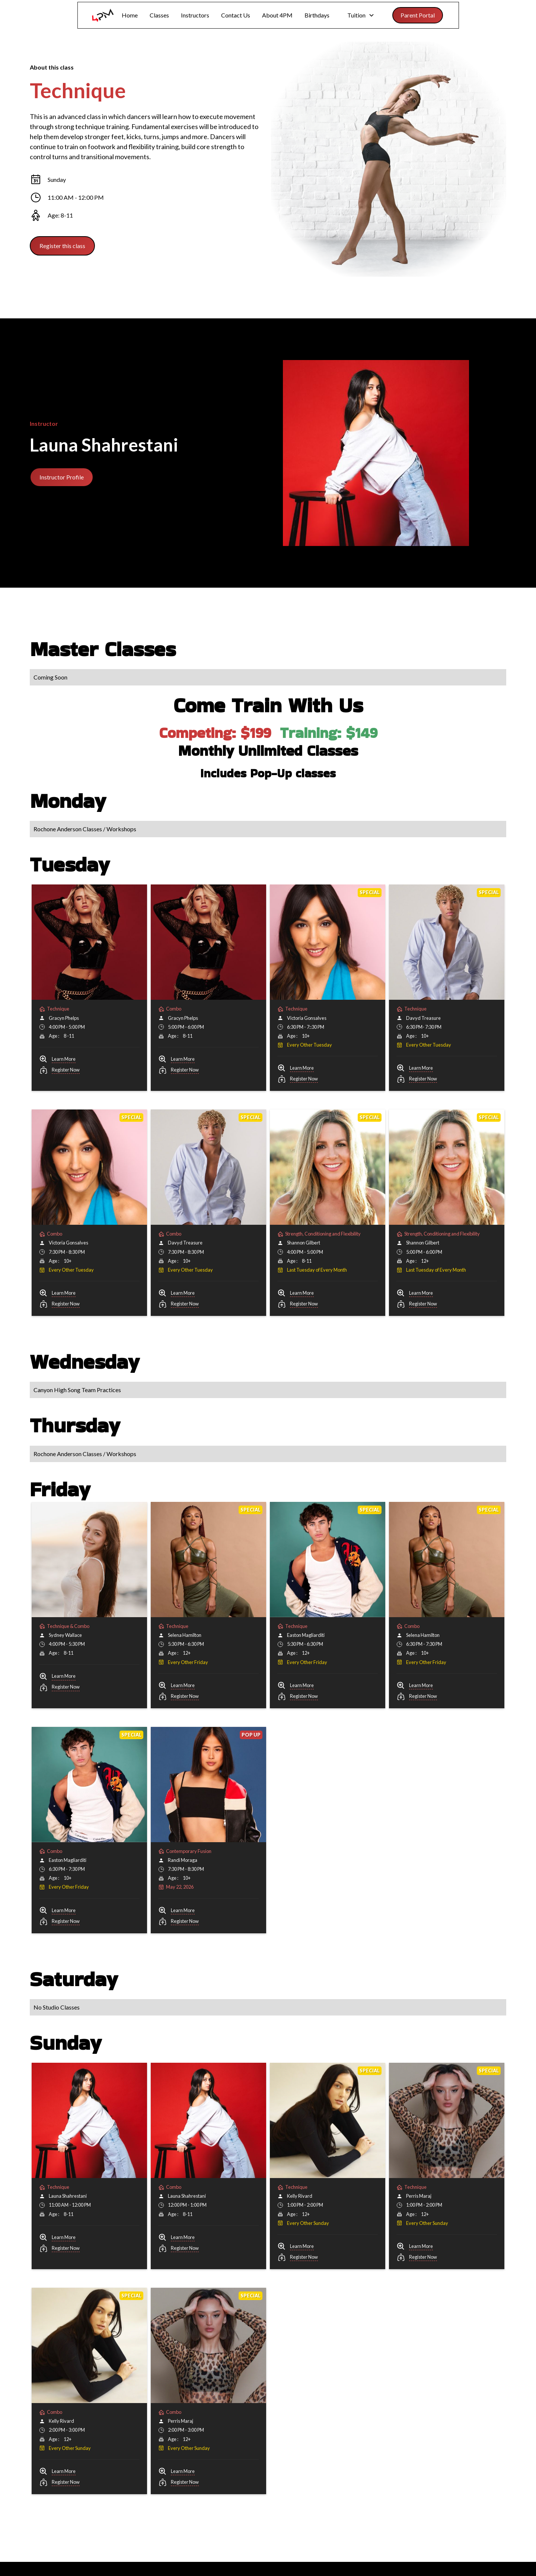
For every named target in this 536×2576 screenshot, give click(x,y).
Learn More (64, 1059)
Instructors (195, 15)
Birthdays (316, 15)
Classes (159, 15)
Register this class (62, 245)
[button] (360, 15)
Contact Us (235, 15)
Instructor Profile (61, 477)
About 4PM (277, 15)
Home (130, 15)
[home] (103, 15)
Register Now (66, 1070)
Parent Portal (418, 15)
